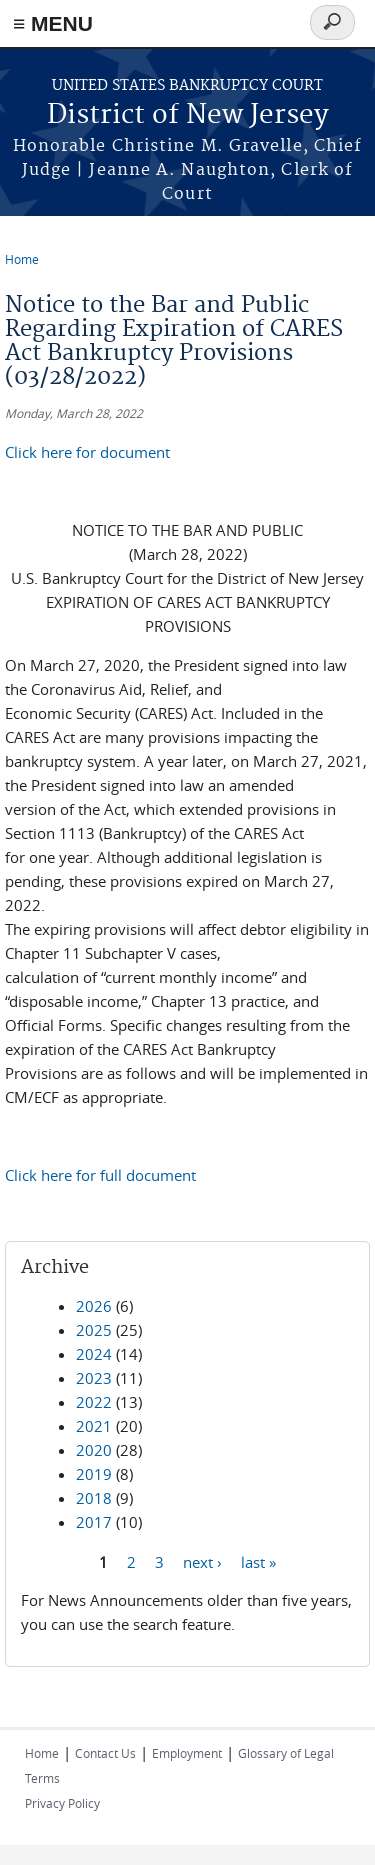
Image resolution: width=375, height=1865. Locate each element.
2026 (94, 1306)
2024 (94, 1354)
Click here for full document (100, 1175)
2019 (94, 1474)
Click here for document (87, 452)
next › (202, 1561)
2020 (94, 1450)
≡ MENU (53, 23)
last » (258, 1561)
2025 (94, 1330)
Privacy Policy (62, 1803)
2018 (94, 1498)
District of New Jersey (188, 115)
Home (22, 259)
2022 (94, 1402)
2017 (94, 1522)
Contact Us (105, 1753)
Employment (187, 1753)
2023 (94, 1378)
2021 (94, 1426)
